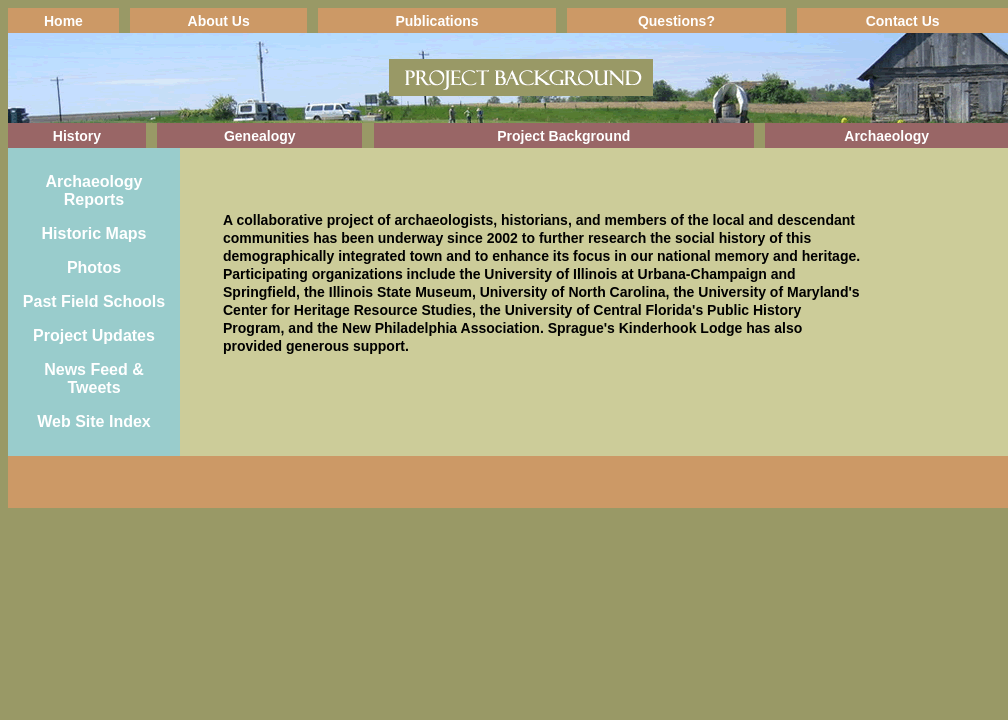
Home (63, 21)
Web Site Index (94, 421)
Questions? (676, 21)
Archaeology (886, 136)
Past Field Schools (94, 301)
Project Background (563, 136)
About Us (219, 21)
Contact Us (903, 21)
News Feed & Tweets (94, 378)
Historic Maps (94, 233)
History (77, 136)
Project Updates (94, 335)
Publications (436, 21)
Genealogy (260, 136)
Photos (94, 267)
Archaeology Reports (94, 190)
